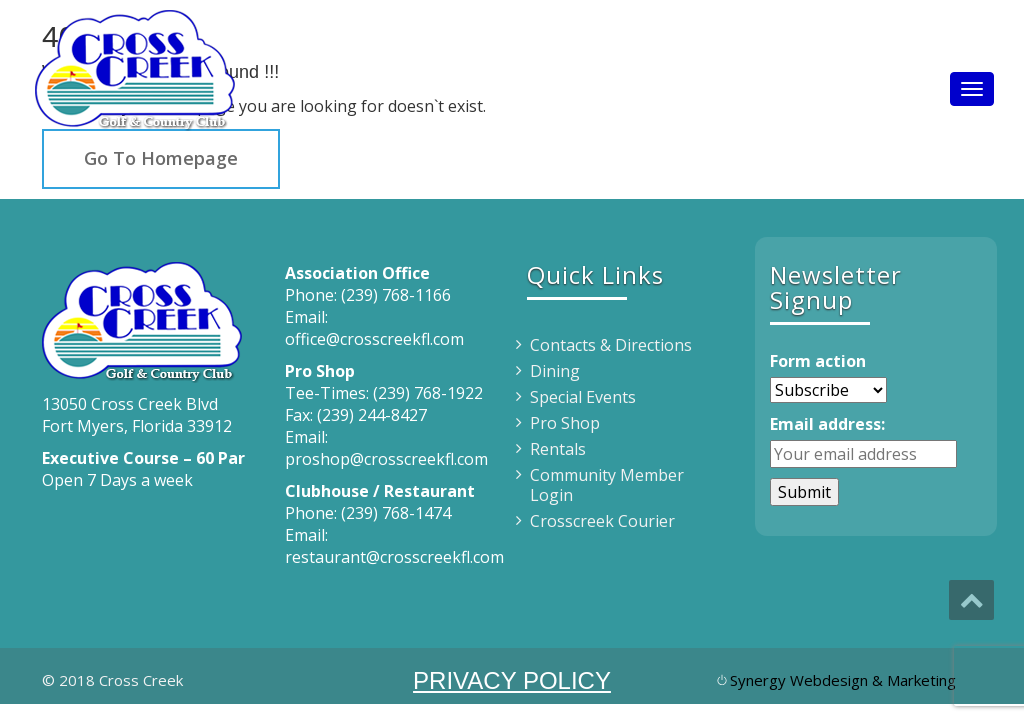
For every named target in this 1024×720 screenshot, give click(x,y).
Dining (555, 371)
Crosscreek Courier (602, 521)
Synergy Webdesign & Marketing (843, 680)
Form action (818, 361)
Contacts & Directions (611, 345)
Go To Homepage (161, 158)
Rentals (558, 449)
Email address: (827, 424)
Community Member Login (607, 485)
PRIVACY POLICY (512, 680)
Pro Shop (565, 423)
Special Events (583, 397)
